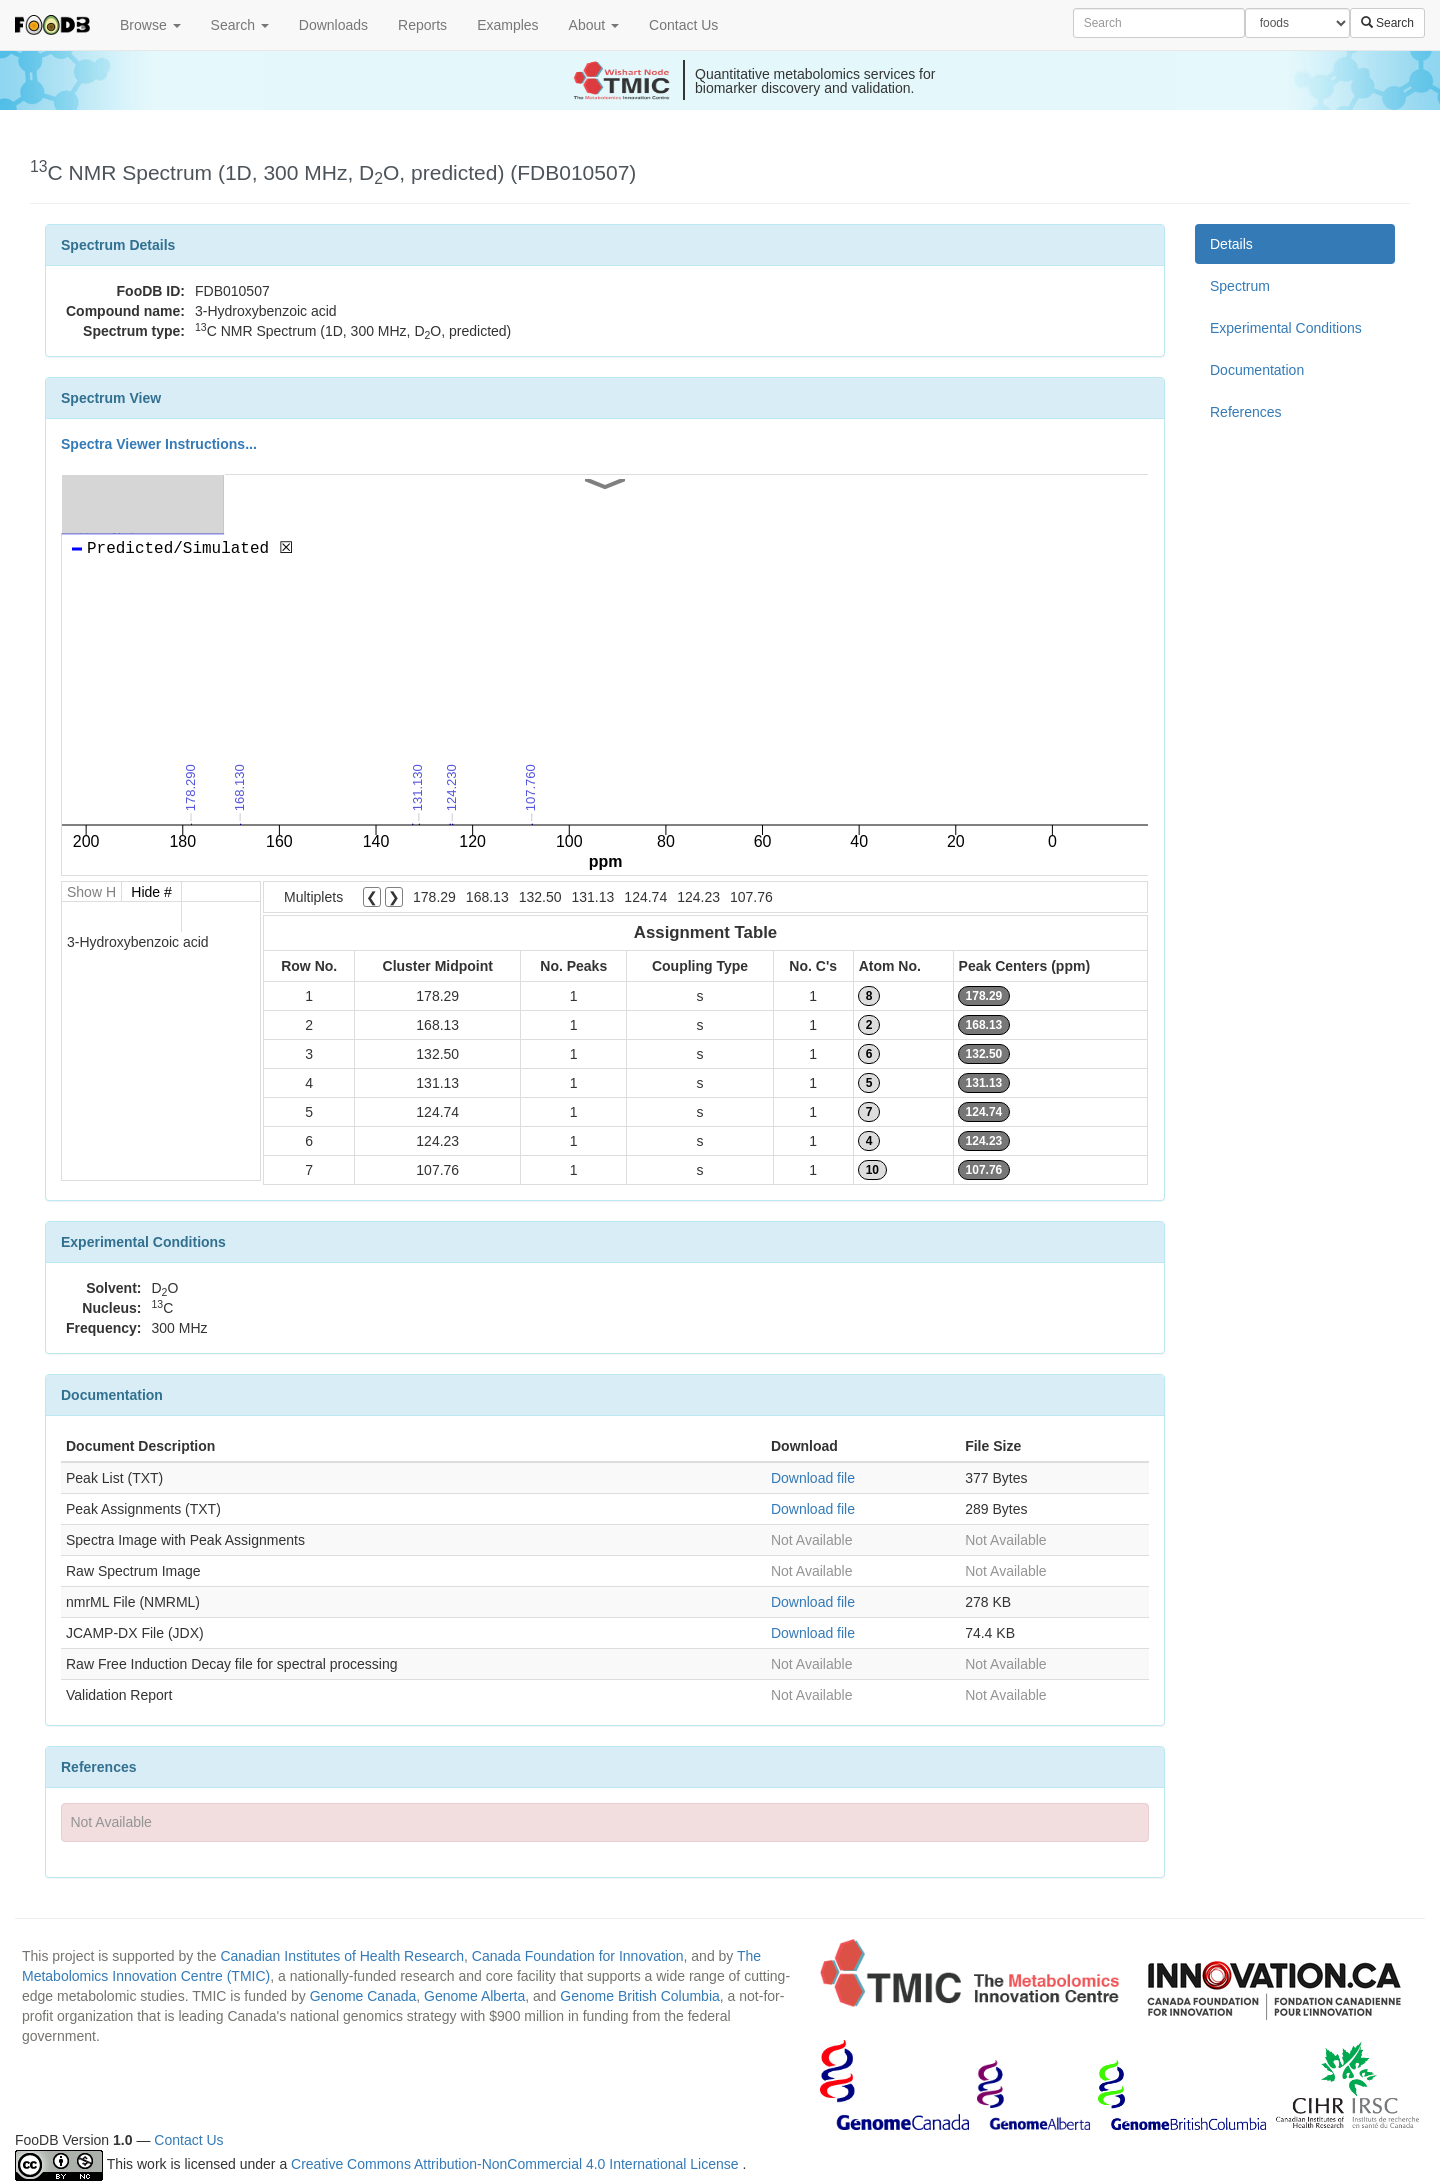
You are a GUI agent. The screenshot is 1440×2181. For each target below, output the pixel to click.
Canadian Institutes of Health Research (342, 1956)
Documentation (1257, 370)
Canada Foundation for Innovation (578, 1956)
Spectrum (1240, 286)
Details (1231, 244)
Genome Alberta (474, 1996)
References (1246, 412)
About (594, 25)
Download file (813, 1478)
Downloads (333, 25)
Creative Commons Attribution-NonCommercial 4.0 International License (516, 2164)
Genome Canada (363, 1996)
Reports (422, 25)
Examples (507, 25)
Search (240, 25)
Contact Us (683, 25)
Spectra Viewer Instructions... (159, 444)
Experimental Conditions (1286, 328)
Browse (150, 25)
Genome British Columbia (640, 1996)
